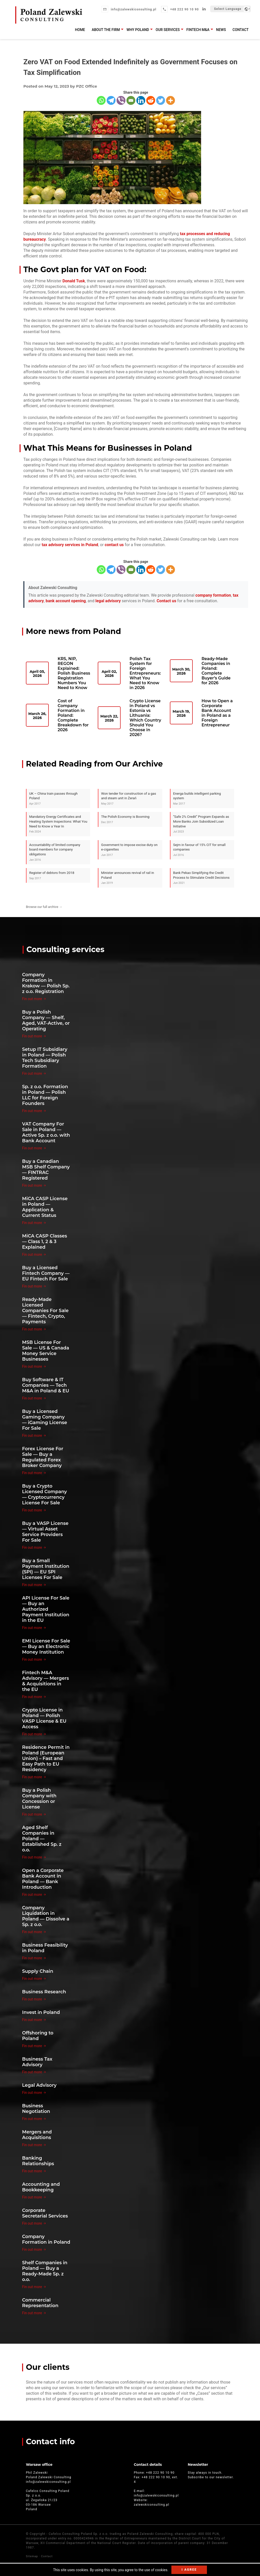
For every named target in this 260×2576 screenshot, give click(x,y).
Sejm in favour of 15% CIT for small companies (202, 850)
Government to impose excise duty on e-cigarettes (130, 850)
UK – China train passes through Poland (58, 799)
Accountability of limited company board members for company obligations (58, 852)
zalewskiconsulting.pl (151, 2504)
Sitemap (32, 2556)
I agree (189, 2569)
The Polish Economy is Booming (130, 819)
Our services (168, 30)
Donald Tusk (73, 281)
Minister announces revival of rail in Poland (130, 878)
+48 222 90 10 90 (184, 9)
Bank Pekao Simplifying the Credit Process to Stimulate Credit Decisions (202, 878)
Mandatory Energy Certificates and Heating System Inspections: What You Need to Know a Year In (58, 824)
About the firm (106, 30)
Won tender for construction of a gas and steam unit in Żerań (130, 799)
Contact (241, 30)
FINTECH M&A (197, 30)
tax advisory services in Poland (70, 544)
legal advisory (108, 600)
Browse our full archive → (44, 907)
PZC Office (86, 86)
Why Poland (138, 30)
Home (80, 30)
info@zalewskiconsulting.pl (133, 9)
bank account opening (66, 600)
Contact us (166, 600)
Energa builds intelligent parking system (202, 799)
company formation (213, 595)
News (221, 30)
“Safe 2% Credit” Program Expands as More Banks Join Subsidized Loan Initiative (202, 824)
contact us (114, 544)
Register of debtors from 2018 (58, 875)
